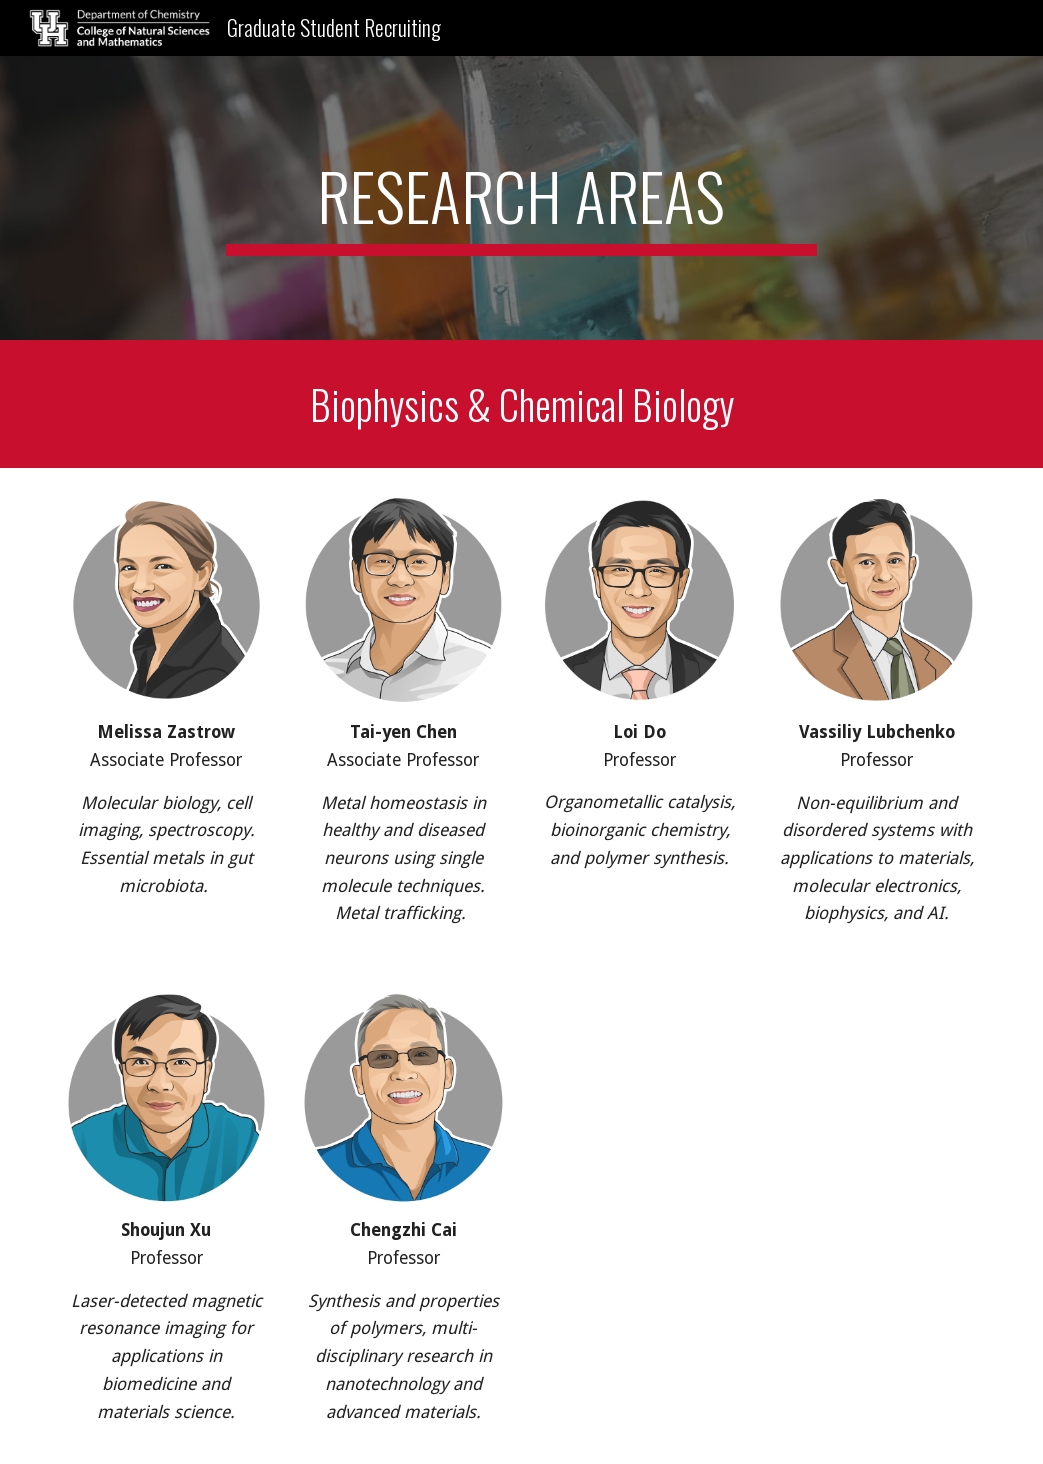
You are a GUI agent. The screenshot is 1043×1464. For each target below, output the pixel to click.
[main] (522, 198)
